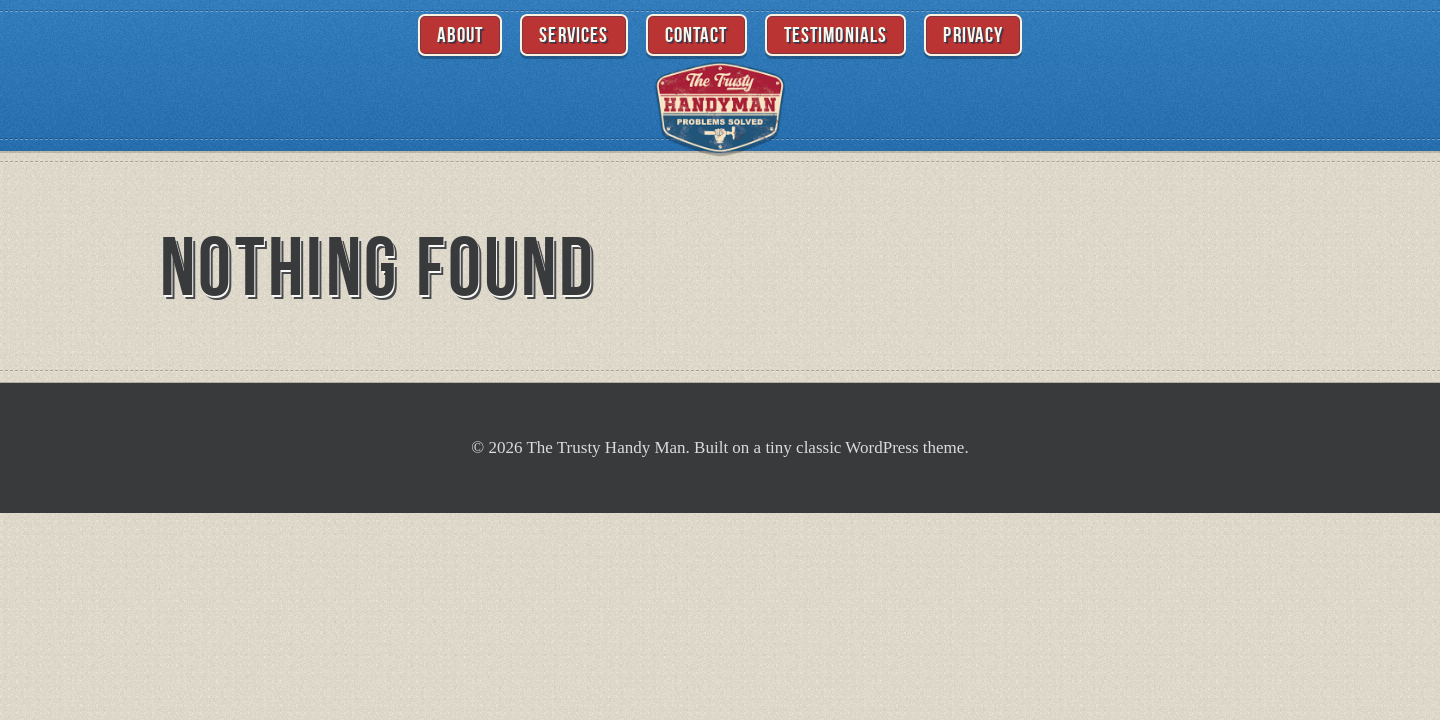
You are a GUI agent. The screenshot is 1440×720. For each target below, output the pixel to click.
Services (573, 34)
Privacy (973, 34)
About (460, 34)
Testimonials (836, 34)
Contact (696, 34)
